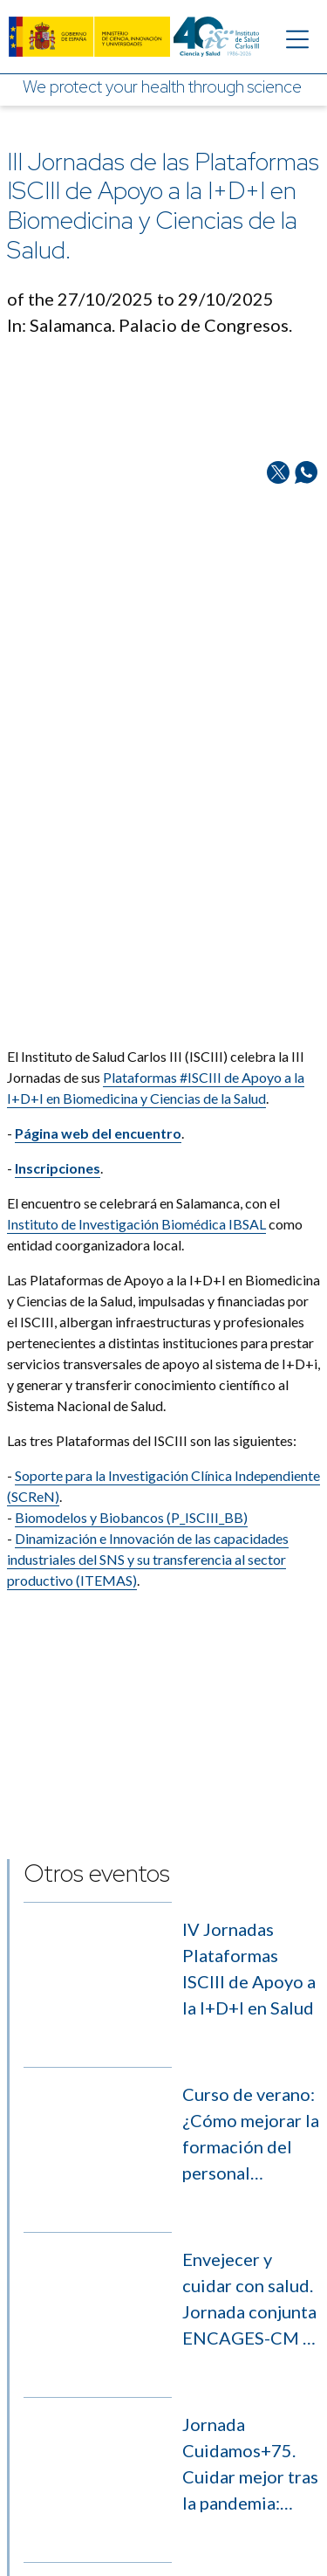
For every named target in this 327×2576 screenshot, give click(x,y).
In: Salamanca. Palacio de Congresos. (149, 324)
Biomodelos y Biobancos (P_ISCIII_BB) (131, 1464)
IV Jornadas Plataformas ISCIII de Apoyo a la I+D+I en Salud (249, 1968)
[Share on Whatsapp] (306, 565)
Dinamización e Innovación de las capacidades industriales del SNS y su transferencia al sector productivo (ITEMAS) (148, 1506)
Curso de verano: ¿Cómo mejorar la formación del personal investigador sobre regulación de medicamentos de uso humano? (250, 2101)
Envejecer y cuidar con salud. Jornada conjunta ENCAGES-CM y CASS (249, 2233)
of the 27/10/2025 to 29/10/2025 (140, 298)
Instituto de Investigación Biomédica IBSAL (136, 1170)
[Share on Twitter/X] (278, 565)
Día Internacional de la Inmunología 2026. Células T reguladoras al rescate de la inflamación (249, 2497)
